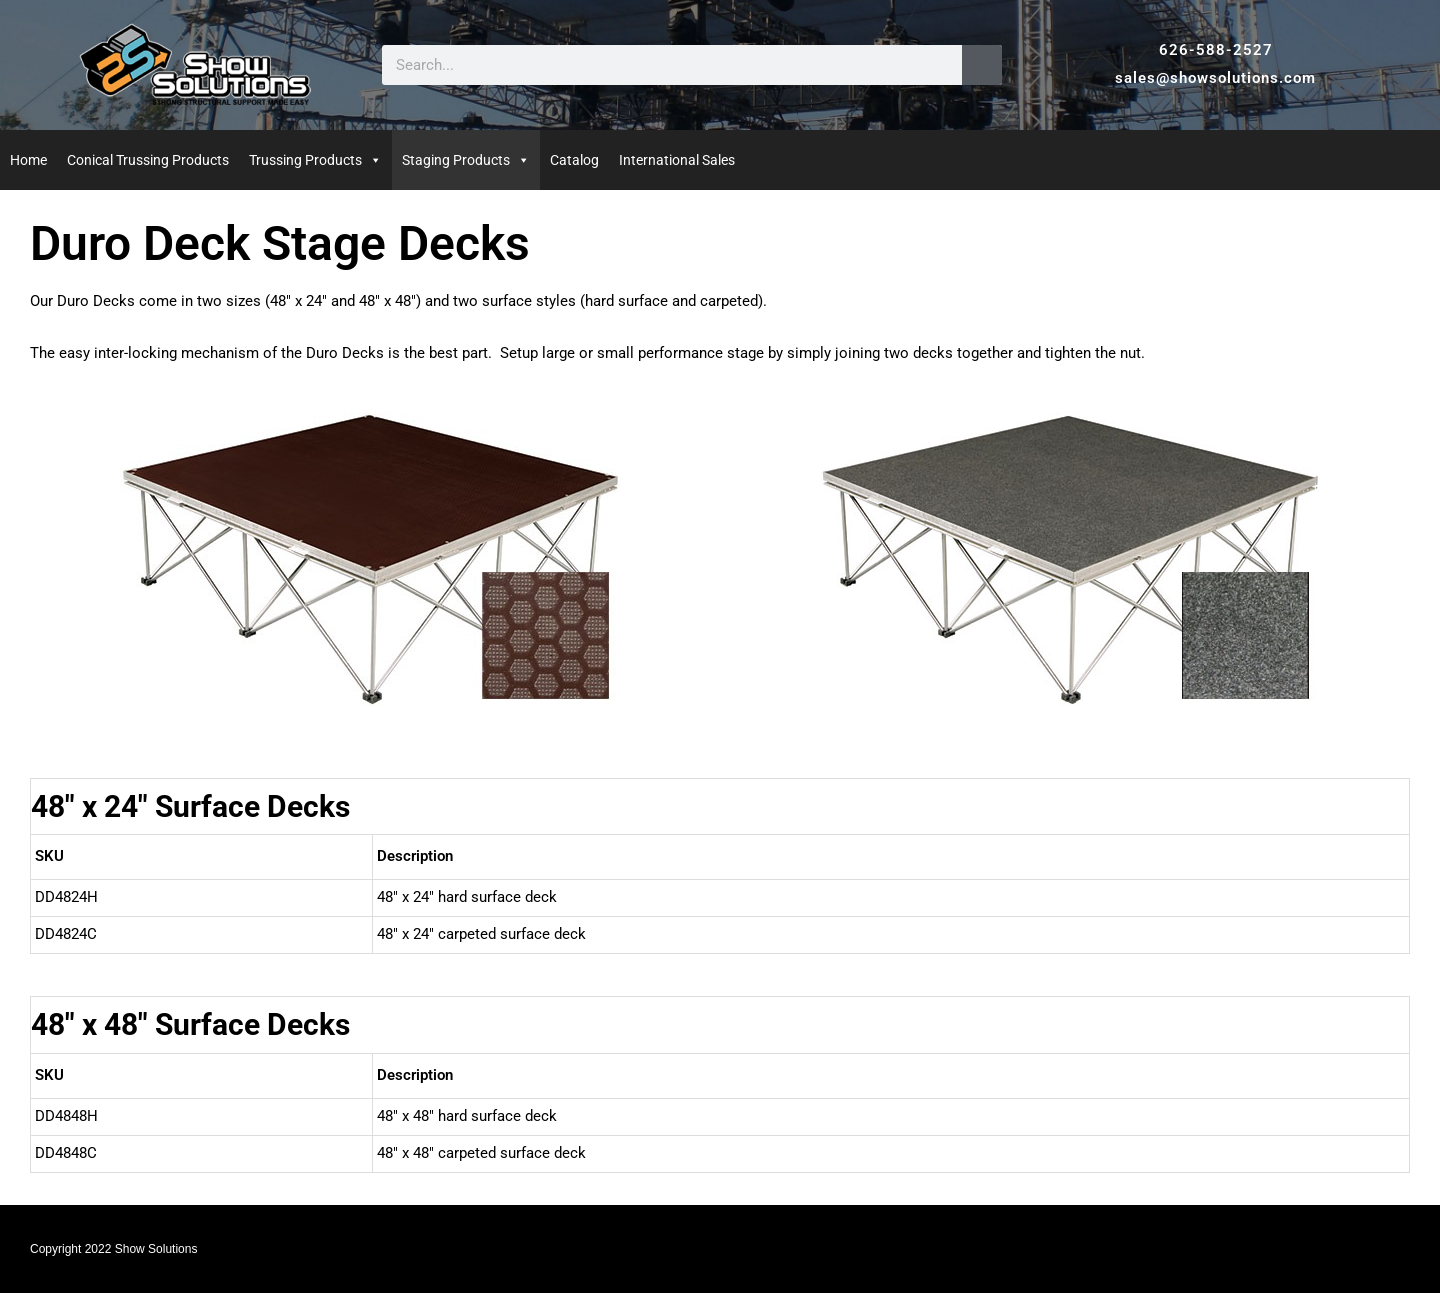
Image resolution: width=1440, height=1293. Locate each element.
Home (28, 160)
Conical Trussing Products (148, 160)
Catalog (574, 160)
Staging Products (456, 160)
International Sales (677, 160)
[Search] (982, 65)
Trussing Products (305, 160)
